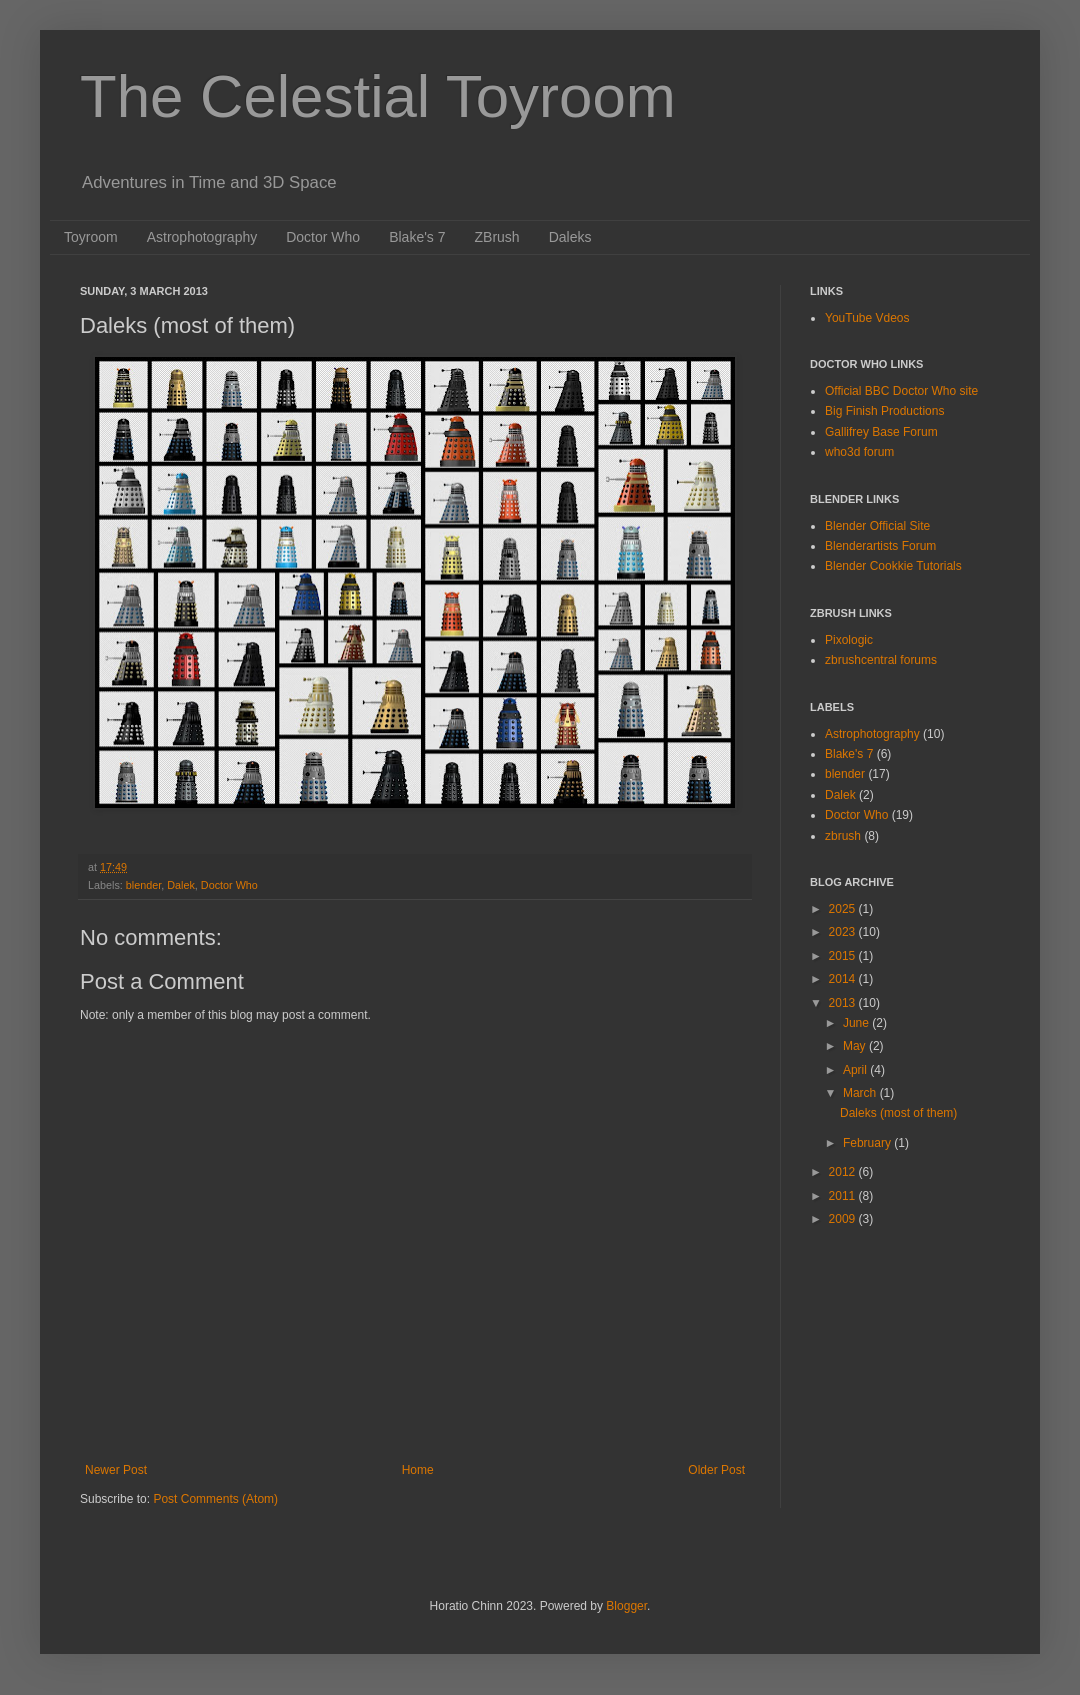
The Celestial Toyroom (378, 96)
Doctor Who (323, 237)
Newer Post (116, 1470)
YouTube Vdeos (867, 318)
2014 (844, 979)
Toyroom (91, 237)
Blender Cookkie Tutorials (893, 566)
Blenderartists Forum (880, 546)
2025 (844, 909)
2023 (844, 932)
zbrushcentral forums (881, 660)
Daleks (570, 237)
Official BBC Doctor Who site (901, 391)
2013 (844, 1003)
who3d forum (859, 452)
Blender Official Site (877, 526)
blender (143, 885)
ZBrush (497, 237)
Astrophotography (202, 237)
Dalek (181, 885)
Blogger (626, 1606)
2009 (844, 1219)
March (861, 1093)
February (868, 1143)
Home (418, 1470)
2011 (844, 1196)
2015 (844, 956)
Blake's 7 (417, 237)
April (856, 1070)
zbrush (843, 836)
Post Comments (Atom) (215, 1499)
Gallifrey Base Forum (881, 432)
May (856, 1046)
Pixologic (849, 640)
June (857, 1023)
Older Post (716, 1470)
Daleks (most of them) (898, 1113)
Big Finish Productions (884, 411)
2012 (844, 1172)
